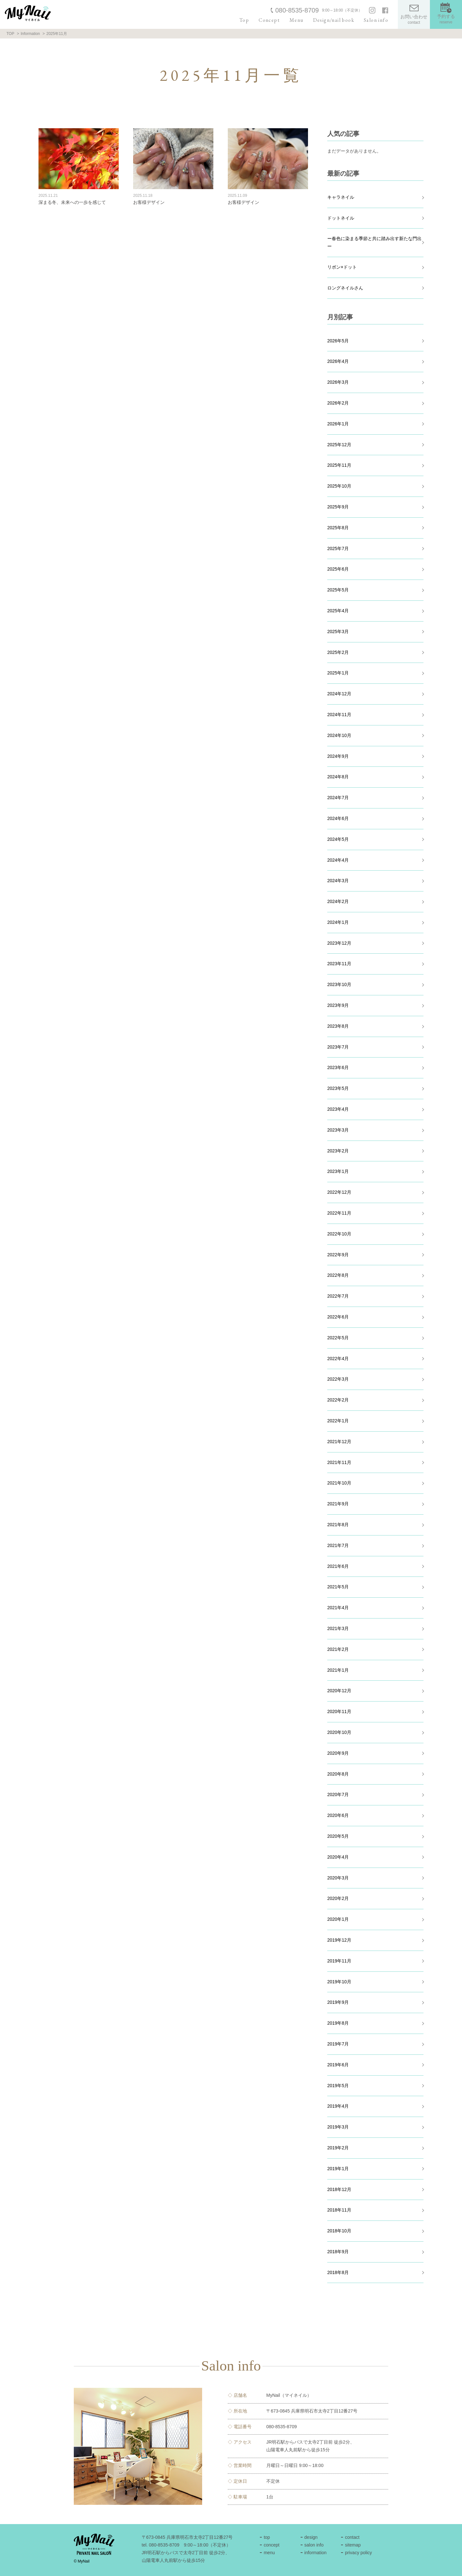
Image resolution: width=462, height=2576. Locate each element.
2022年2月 (338, 1399)
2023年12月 (339, 943)
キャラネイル (340, 197)
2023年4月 (338, 1109)
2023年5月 (338, 1088)
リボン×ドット (342, 267)
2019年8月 (338, 2023)
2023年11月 (339, 963)
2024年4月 (338, 860)
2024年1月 (338, 922)
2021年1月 (338, 1670)
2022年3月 (338, 1379)
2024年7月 (338, 797)
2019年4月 (338, 2106)
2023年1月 (338, 1171)
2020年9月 (338, 1753)
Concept (269, 20)
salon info (314, 2544)
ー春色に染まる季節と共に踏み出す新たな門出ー (374, 242)
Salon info (376, 20)
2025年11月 (339, 465)
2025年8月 (338, 527)
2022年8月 (338, 1275)
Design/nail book (333, 20)
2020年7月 (338, 1794)
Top (244, 20)
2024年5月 (338, 839)
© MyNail (82, 2561)
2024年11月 (339, 714)
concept (271, 2544)
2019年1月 (338, 2168)
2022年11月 (339, 1213)
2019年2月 (338, 2147)
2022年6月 (338, 1316)
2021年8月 (338, 1524)
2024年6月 (338, 818)
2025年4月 (338, 610)
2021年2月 (338, 1649)
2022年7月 (338, 1296)
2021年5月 (338, 1586)
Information (30, 33)
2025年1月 (338, 672)
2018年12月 (339, 2189)
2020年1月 (338, 1919)
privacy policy (358, 2552)
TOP (10, 33)
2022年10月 (339, 1233)
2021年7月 (338, 1545)
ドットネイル (340, 218)
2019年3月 (338, 2126)
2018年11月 (339, 2209)
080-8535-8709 (297, 10)
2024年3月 (338, 880)
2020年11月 (339, 1711)
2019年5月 (338, 2085)
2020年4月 (338, 1857)
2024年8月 (338, 776)
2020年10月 (339, 1732)
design (311, 2537)
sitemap (353, 2544)
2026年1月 (338, 423)
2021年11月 (339, 1462)
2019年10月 (339, 1981)
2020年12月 (339, 1690)
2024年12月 (339, 693)
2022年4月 (338, 1358)
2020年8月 (338, 1774)
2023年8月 (338, 1026)
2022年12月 (339, 1192)
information (315, 2552)
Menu (296, 20)
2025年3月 (338, 631)
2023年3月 (338, 1130)
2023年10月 (339, 984)
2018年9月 (338, 2251)
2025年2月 (338, 652)
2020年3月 (338, 1877)
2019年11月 (339, 1960)
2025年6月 (338, 569)
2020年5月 (338, 1836)
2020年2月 (338, 1898)
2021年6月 (338, 1566)
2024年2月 (338, 901)
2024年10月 (339, 735)
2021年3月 (338, 1628)
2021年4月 (338, 1607)
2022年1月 (338, 1420)
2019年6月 (338, 2064)
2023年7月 (338, 1047)
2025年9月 (338, 506)
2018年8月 (338, 2272)
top (267, 2537)
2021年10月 (339, 1482)
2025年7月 (338, 548)
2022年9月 (338, 1254)
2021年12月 (339, 1441)
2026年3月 (338, 382)
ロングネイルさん (345, 287)
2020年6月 (338, 1815)
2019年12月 (339, 1940)
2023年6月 (338, 1067)
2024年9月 (338, 756)
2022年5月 (338, 1337)
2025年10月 (339, 486)
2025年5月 (338, 589)
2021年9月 (338, 1503)
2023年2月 (338, 1150)
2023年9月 (338, 1005)
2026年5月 (338, 340)
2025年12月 (339, 444)
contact (352, 2537)
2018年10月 (339, 2230)
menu (269, 2552)
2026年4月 (338, 361)
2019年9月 (338, 2002)
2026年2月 (338, 403)
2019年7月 (338, 2043)
